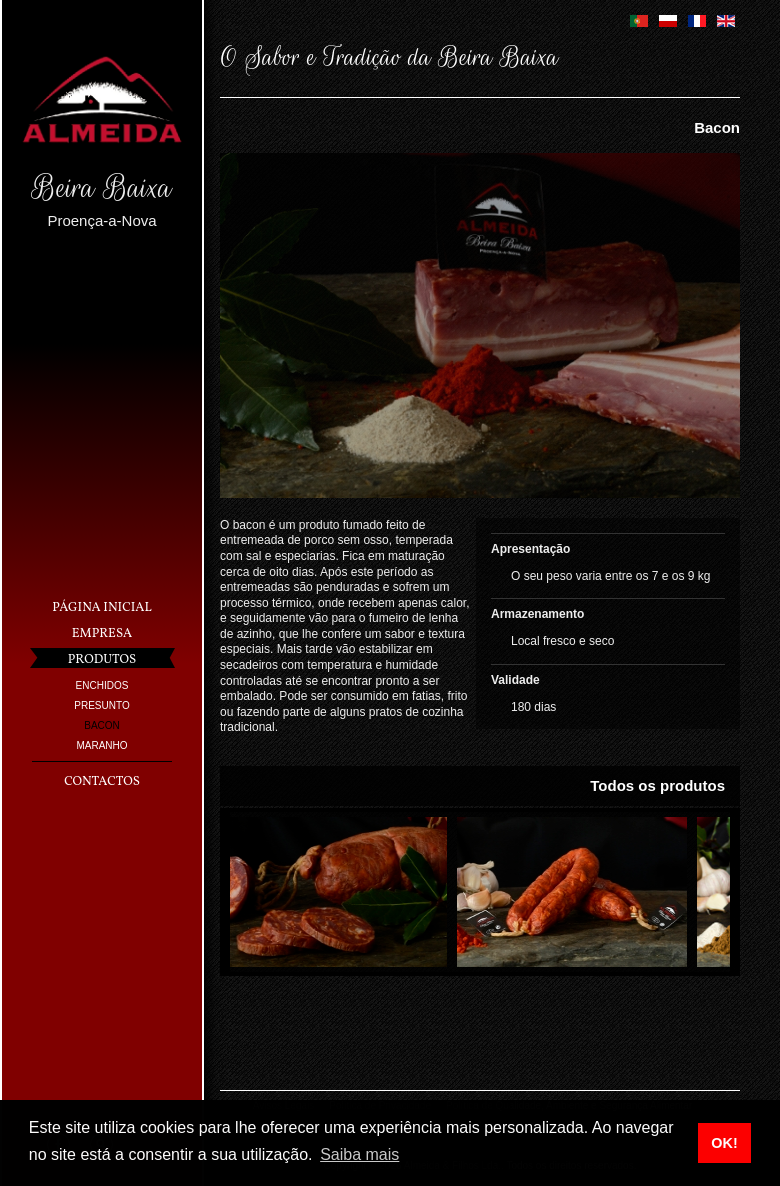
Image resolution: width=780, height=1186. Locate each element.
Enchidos (102, 685)
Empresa (102, 634)
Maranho (101, 745)
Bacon (102, 725)
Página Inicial (101, 608)
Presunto (101, 705)
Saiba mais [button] (359, 1154)
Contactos (102, 782)
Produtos (102, 660)
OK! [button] (724, 1143)
